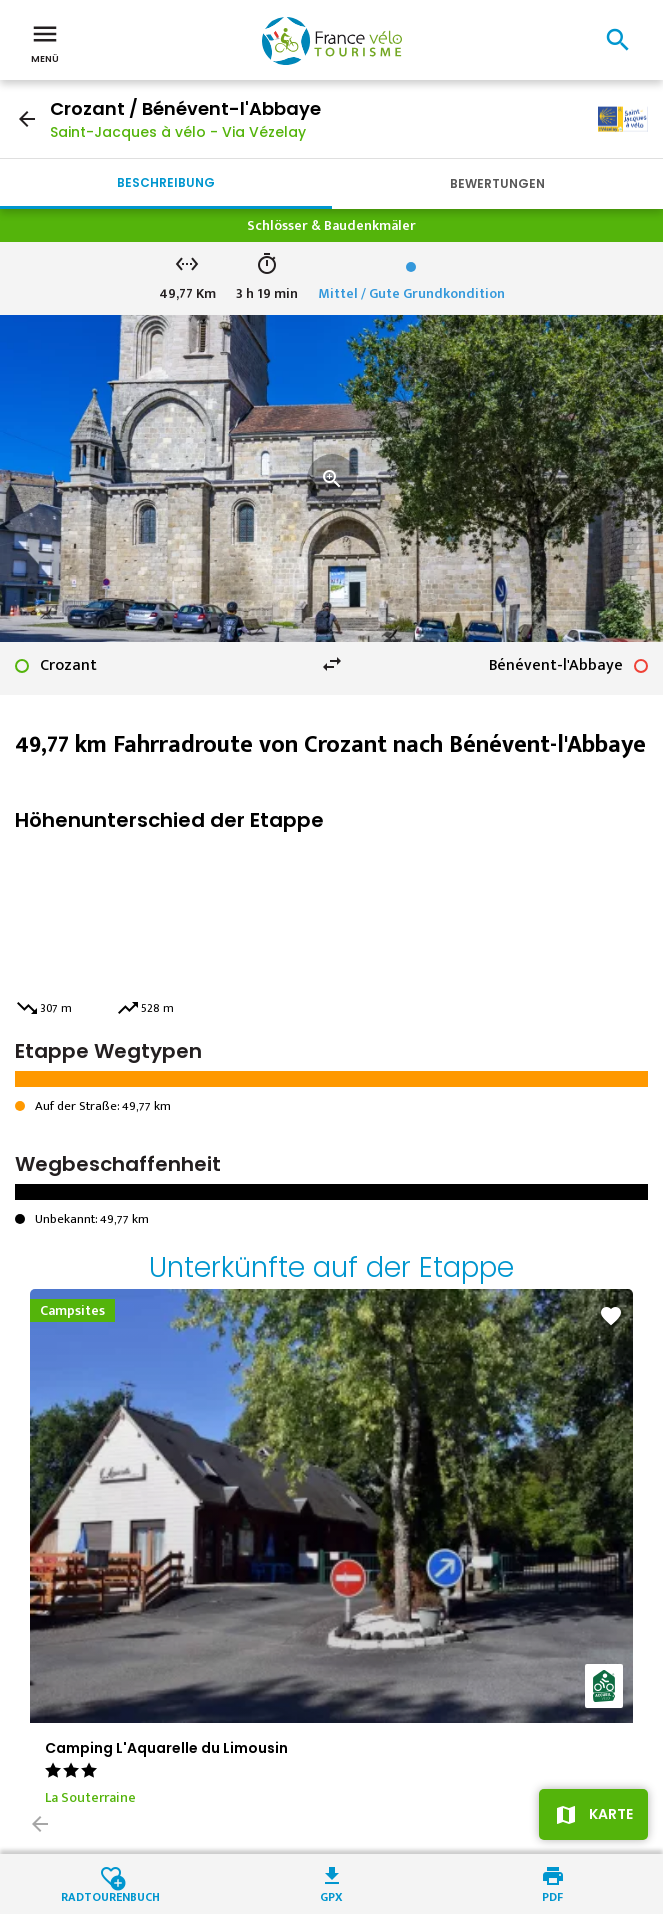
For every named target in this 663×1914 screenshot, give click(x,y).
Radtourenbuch (110, 1895)
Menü (45, 42)
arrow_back (27, 119)
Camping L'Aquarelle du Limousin (166, 1748)
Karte (611, 1814)
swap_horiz (332, 664)
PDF (552, 1895)
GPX (331, 1895)
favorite (611, 1316)
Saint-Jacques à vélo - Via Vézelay (178, 132)
